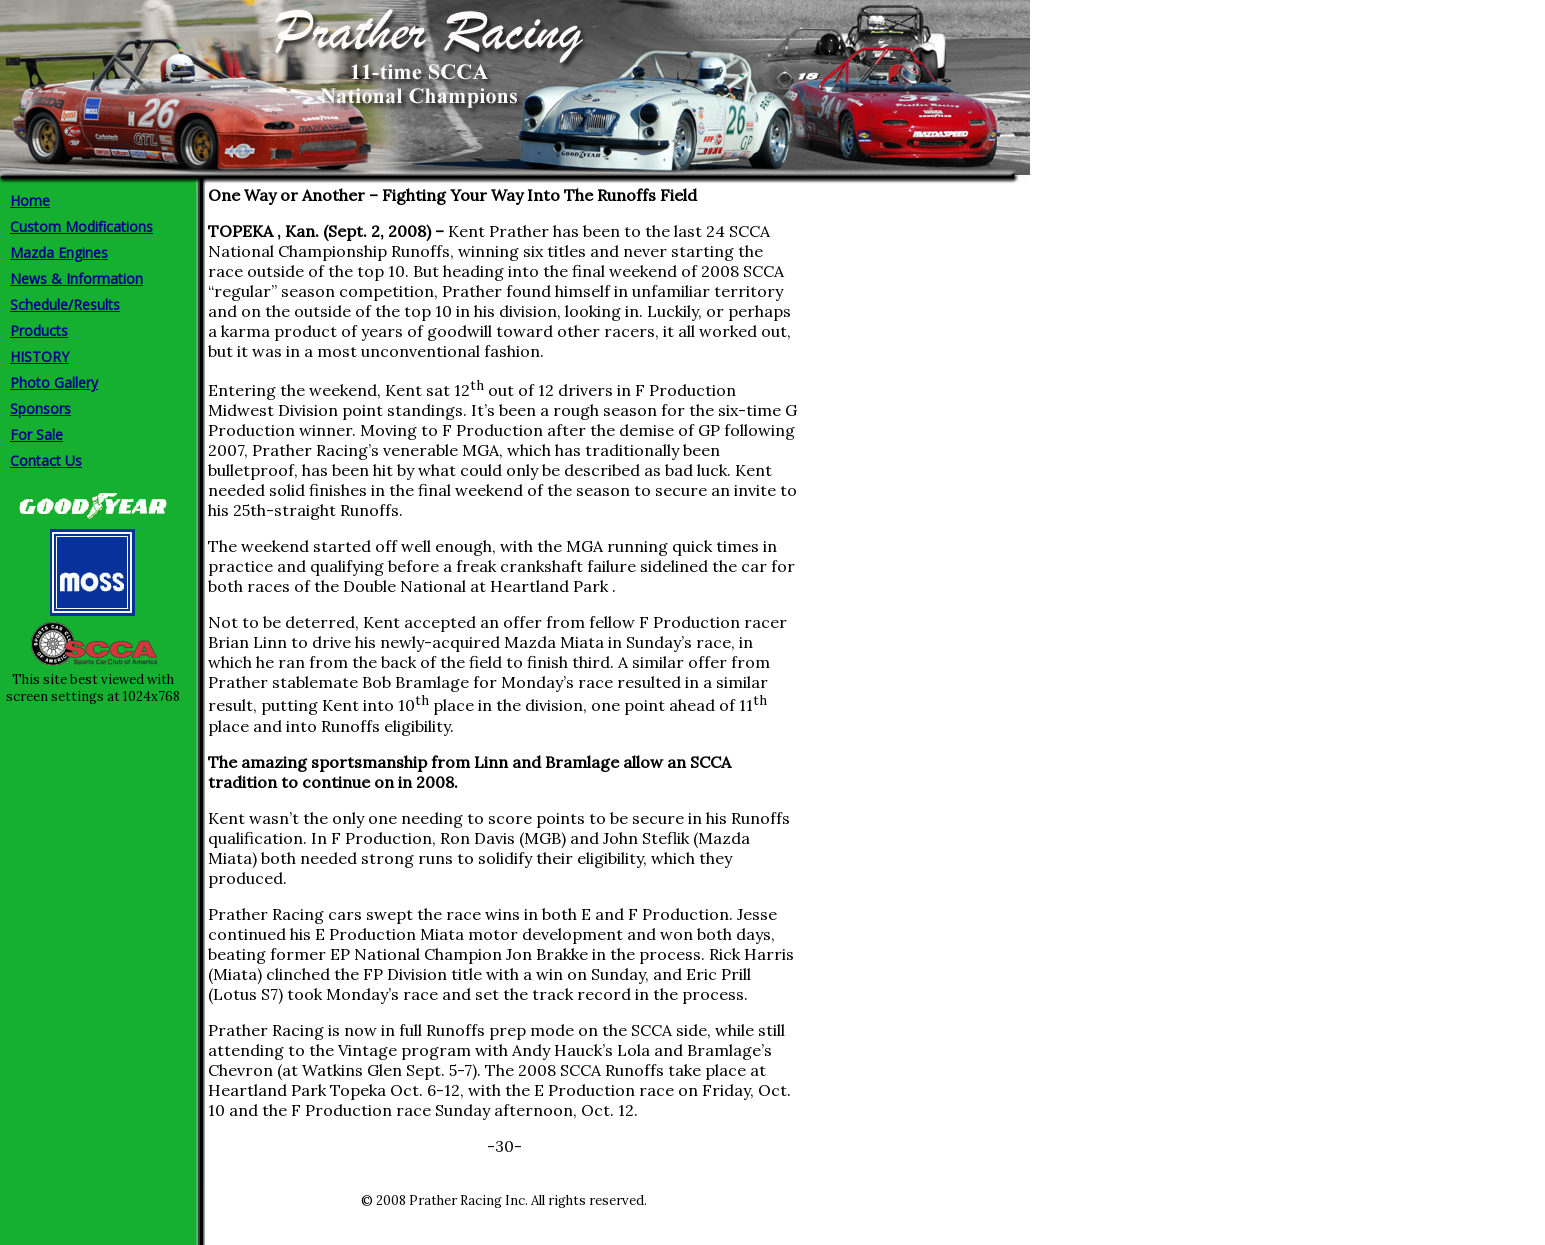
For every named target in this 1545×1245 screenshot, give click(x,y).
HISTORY (39, 356)
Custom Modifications (81, 226)
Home (30, 200)
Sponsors (40, 408)
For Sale (36, 434)
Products (39, 330)
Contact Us (46, 460)
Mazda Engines (59, 252)
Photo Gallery (54, 382)
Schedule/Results (65, 304)
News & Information (76, 278)
